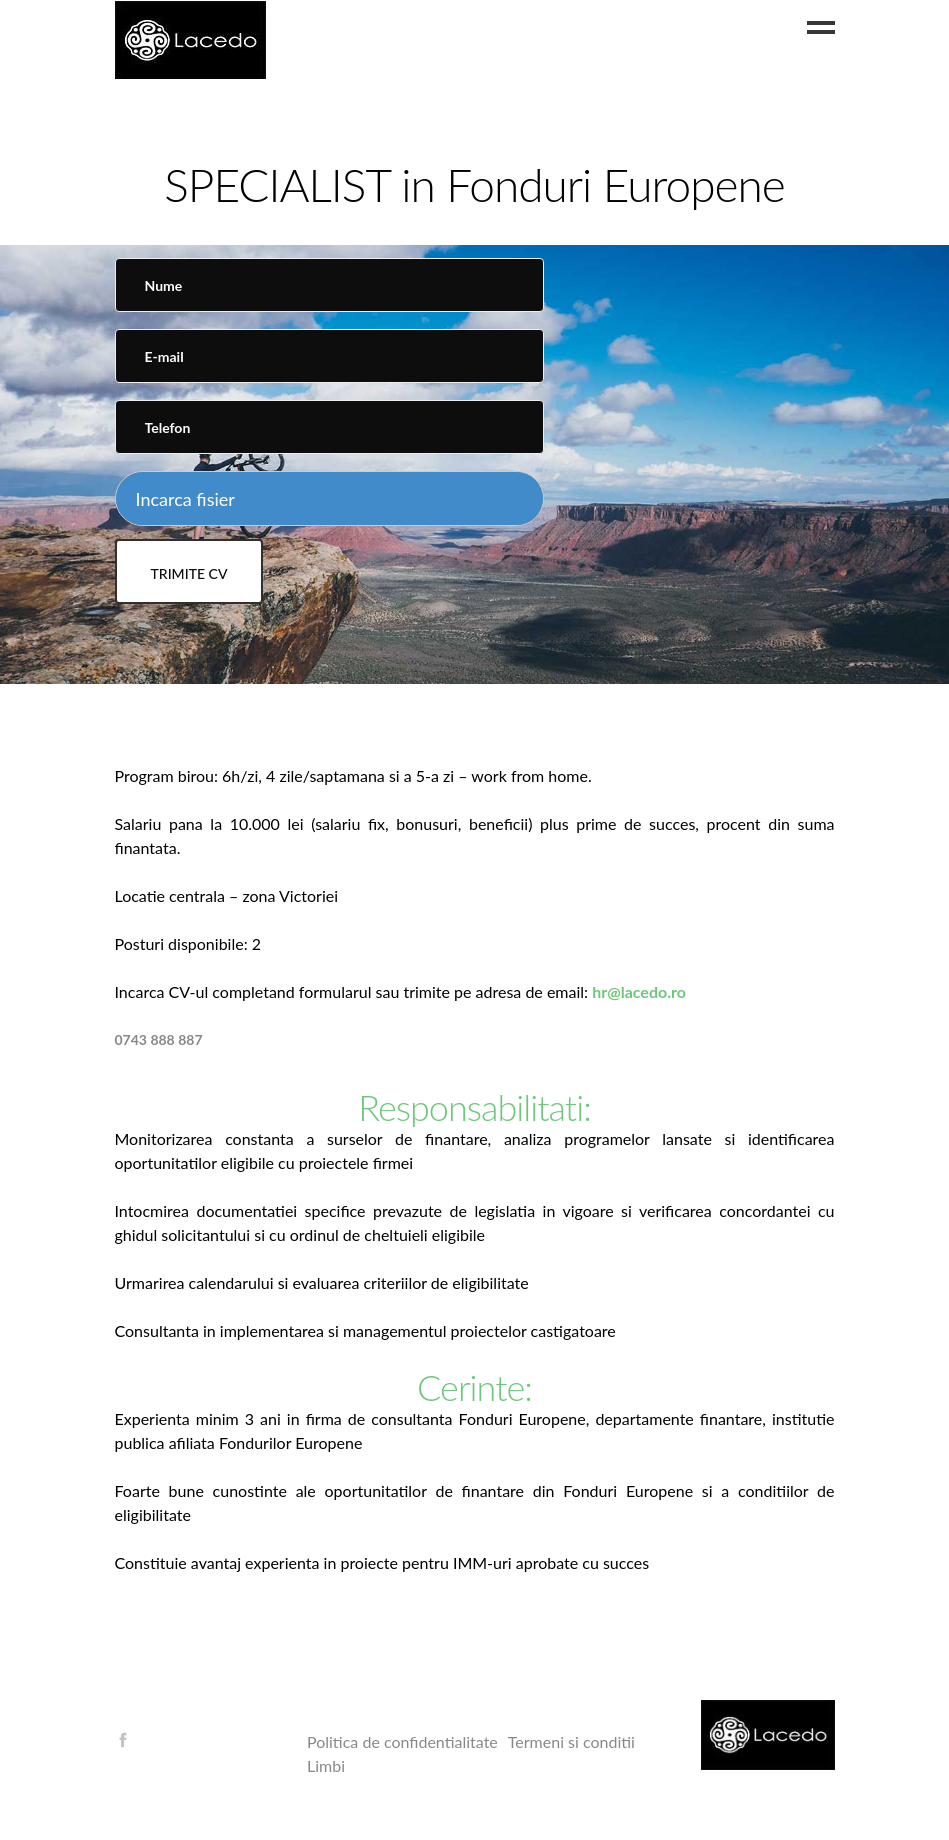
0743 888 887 (159, 1039)
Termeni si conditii (571, 1741)
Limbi (326, 1765)
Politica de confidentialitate (402, 1741)
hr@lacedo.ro (639, 991)
